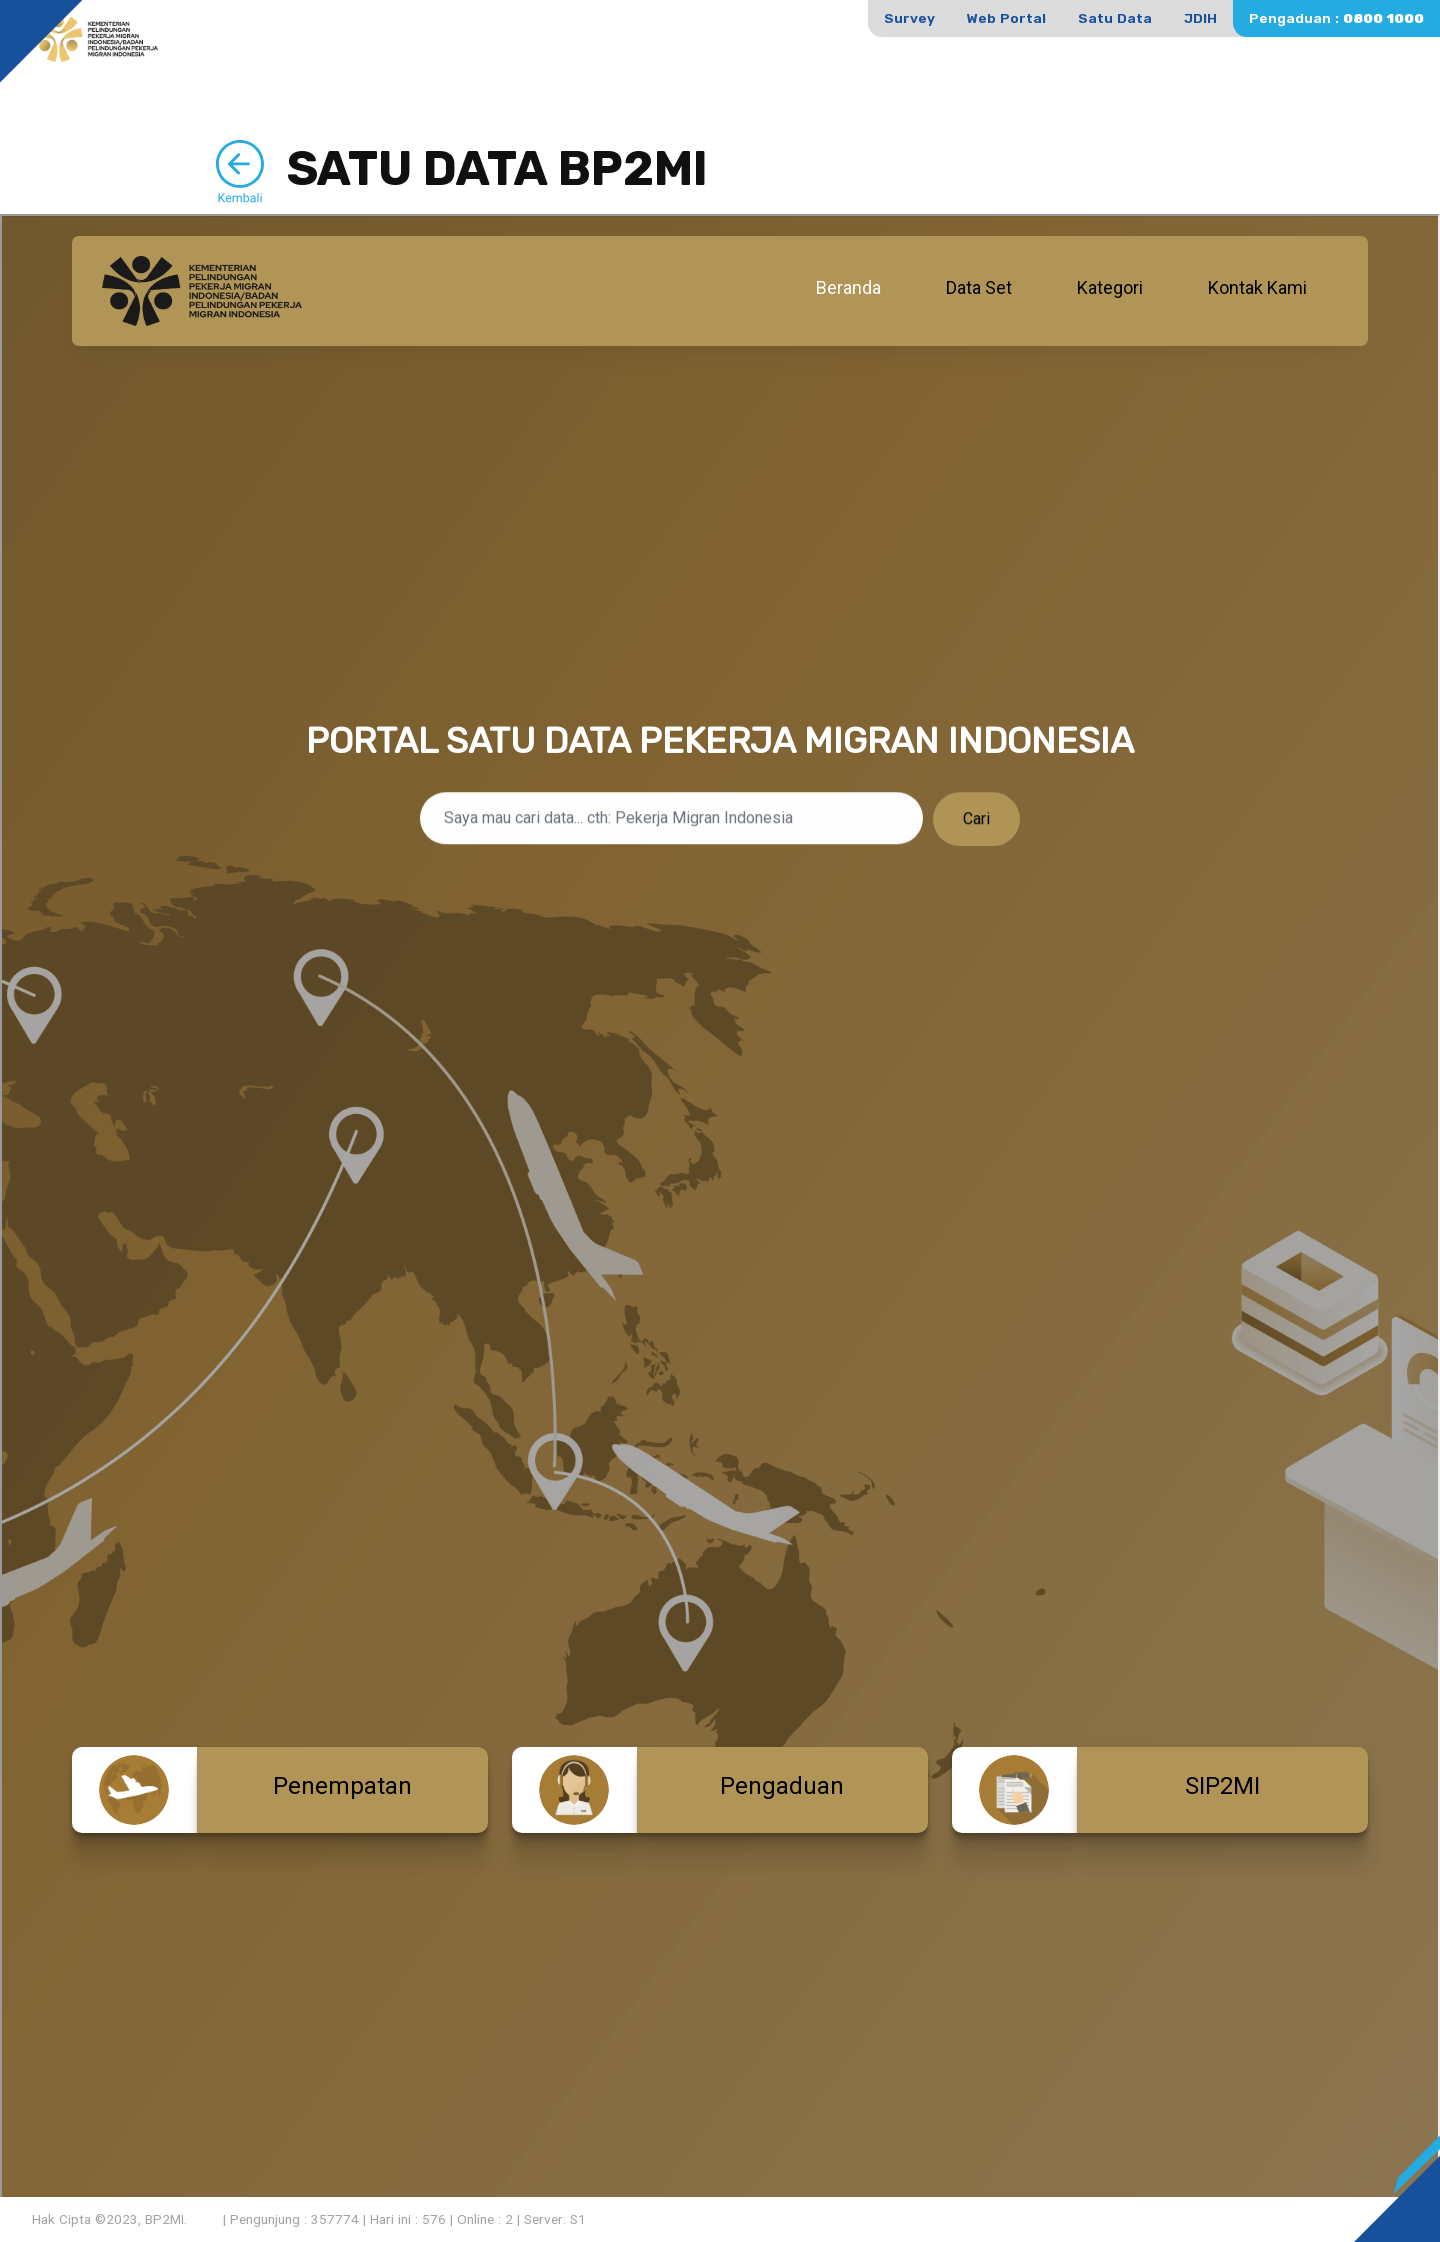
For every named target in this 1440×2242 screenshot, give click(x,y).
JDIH (1200, 18)
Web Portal (1006, 18)
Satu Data (1115, 18)
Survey (909, 18)
